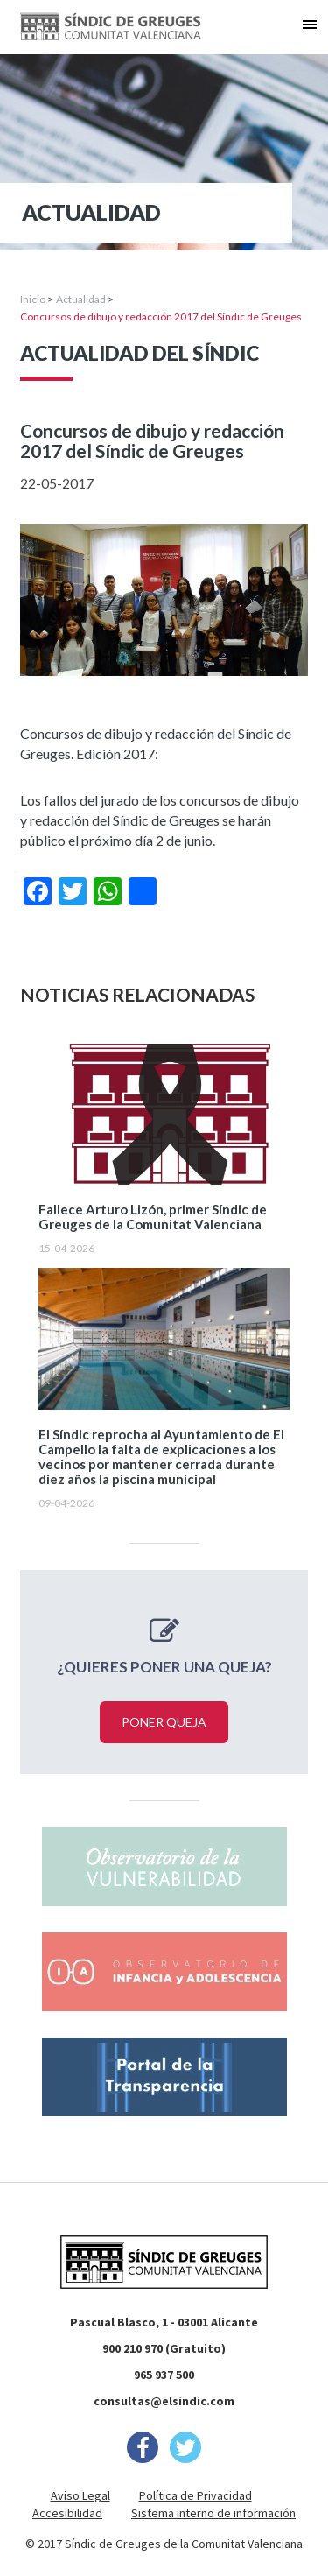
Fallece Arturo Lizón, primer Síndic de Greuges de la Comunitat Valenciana (152, 1217)
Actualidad (81, 299)
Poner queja (164, 1721)
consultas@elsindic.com (164, 2401)
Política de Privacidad (195, 2495)
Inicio (32, 299)
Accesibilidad (67, 2513)
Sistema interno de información (213, 2513)
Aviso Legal (80, 2495)
